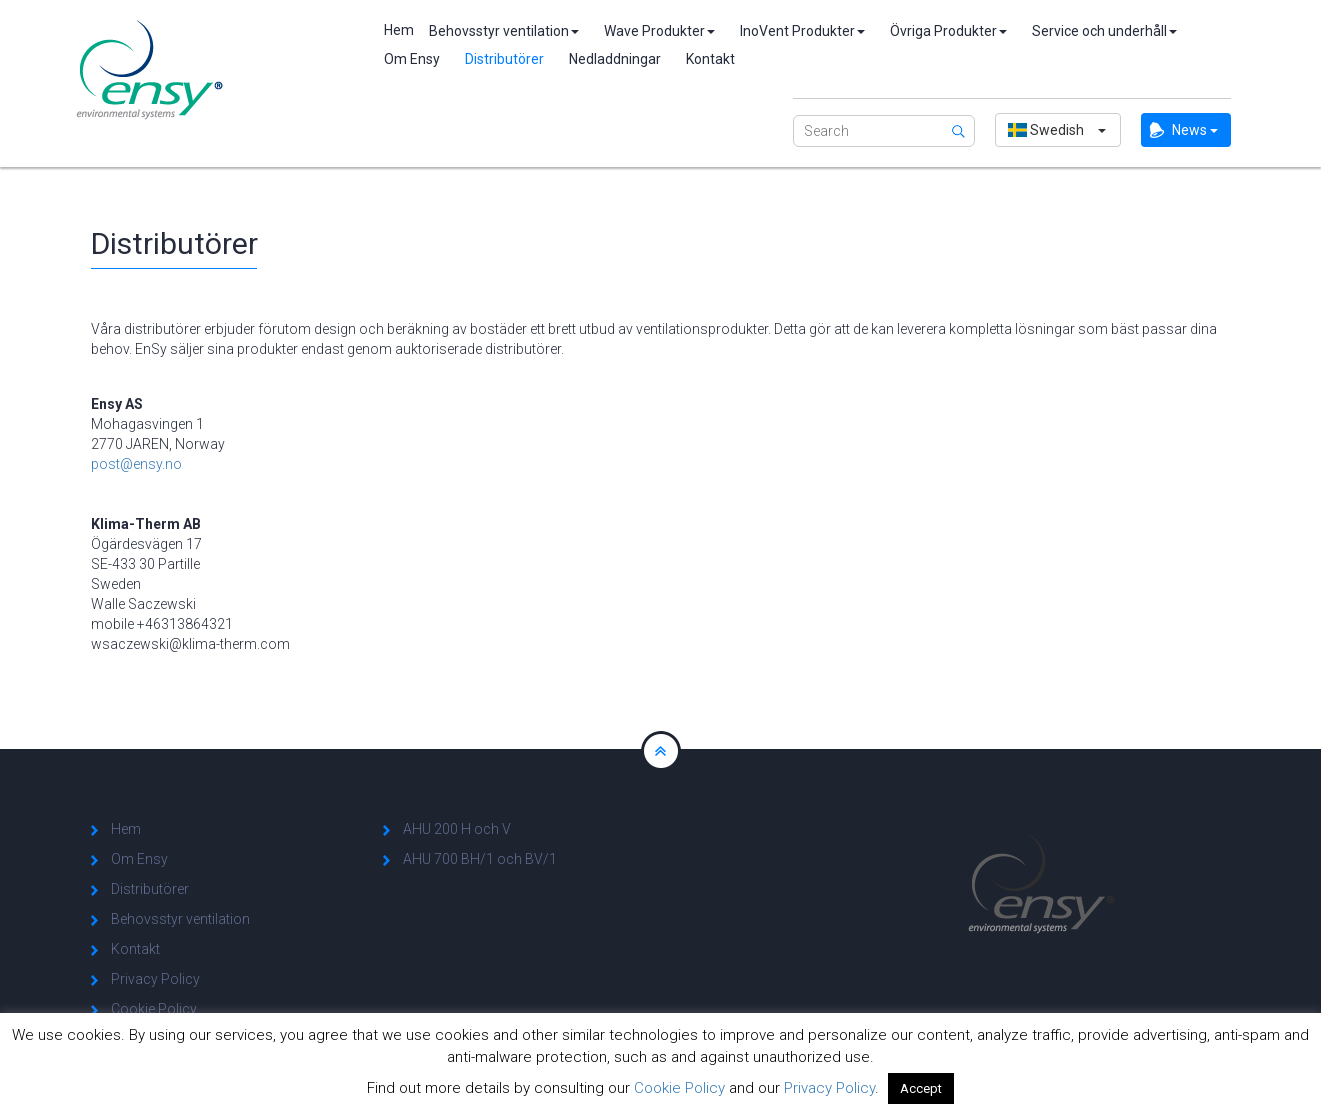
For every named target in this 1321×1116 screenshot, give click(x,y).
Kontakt (710, 59)
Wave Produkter (659, 31)
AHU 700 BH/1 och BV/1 (480, 859)
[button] (1058, 130)
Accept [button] (921, 1088)
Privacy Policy (155, 979)
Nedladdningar (615, 59)
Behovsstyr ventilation (504, 31)
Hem (394, 30)
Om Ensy (412, 59)
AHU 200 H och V (457, 829)
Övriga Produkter (948, 31)
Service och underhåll (1104, 31)
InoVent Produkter (802, 31)
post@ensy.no (136, 464)
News (1195, 130)
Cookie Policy (154, 1009)
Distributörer (504, 59)
